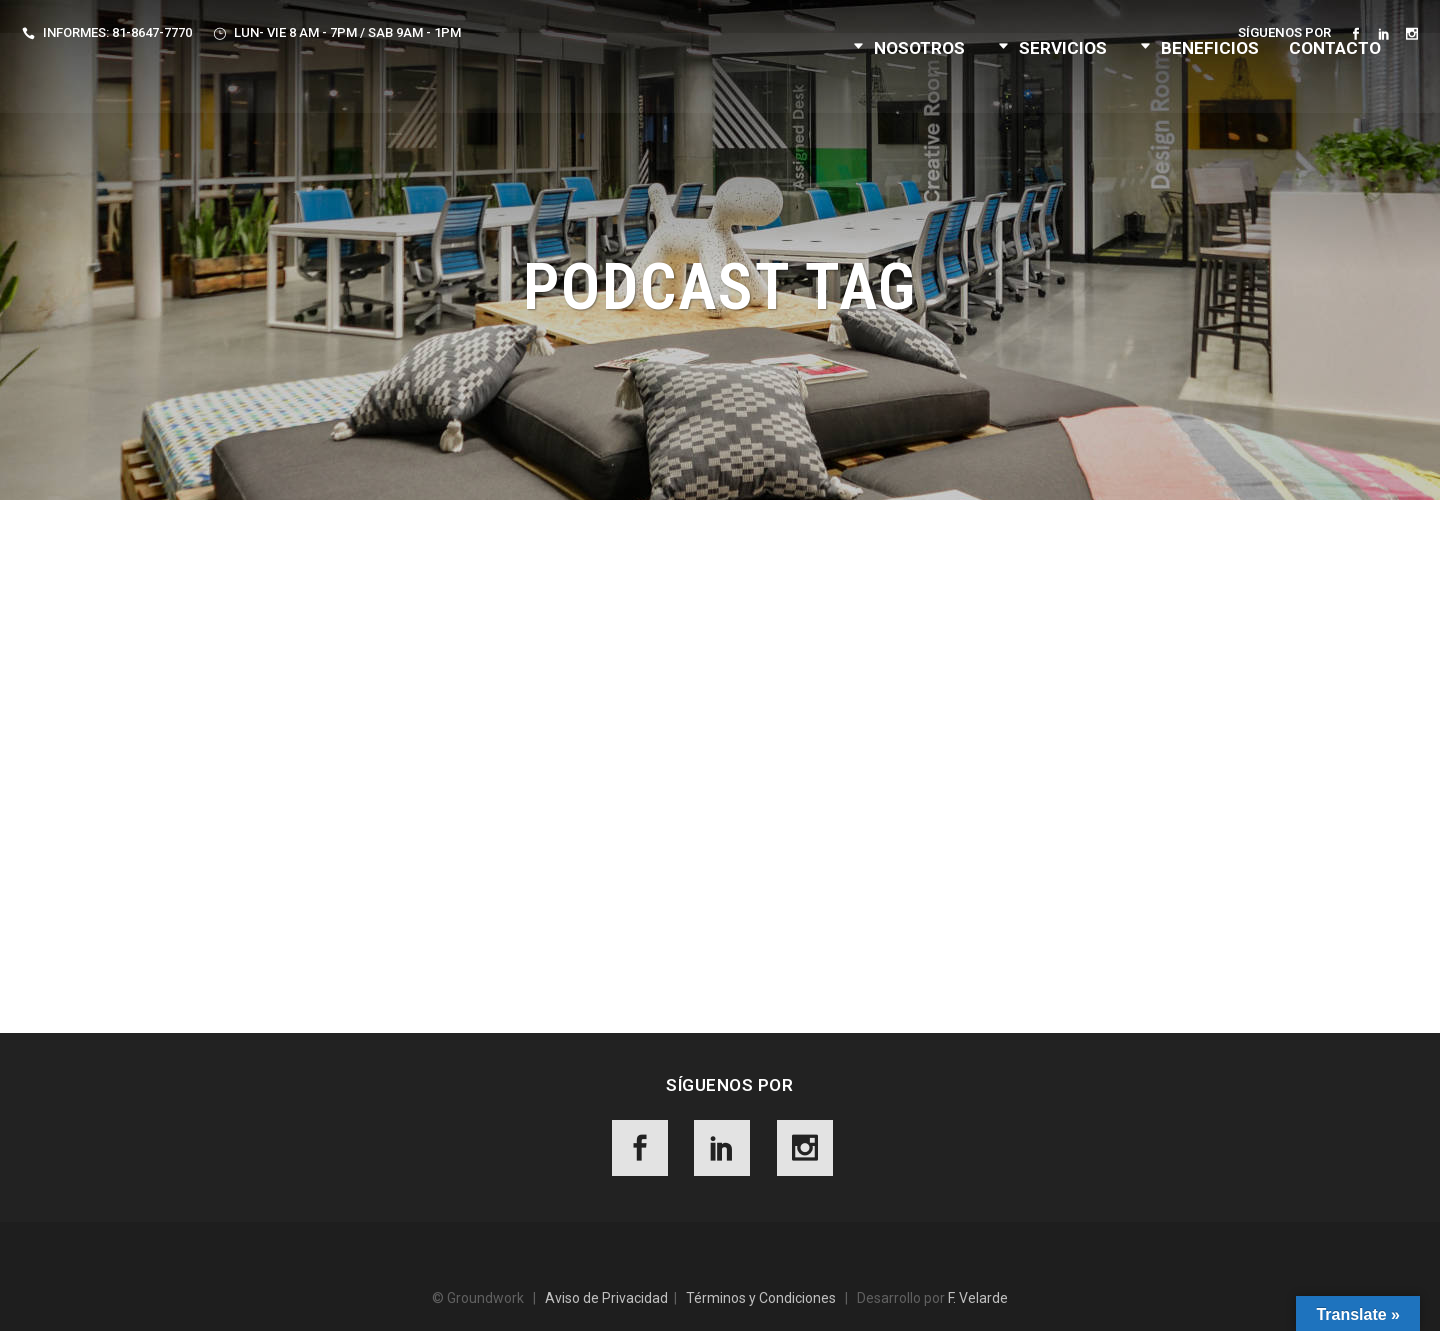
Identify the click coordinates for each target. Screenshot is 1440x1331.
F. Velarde (978, 1298)
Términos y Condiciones (761, 1298)
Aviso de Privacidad (606, 1298)
